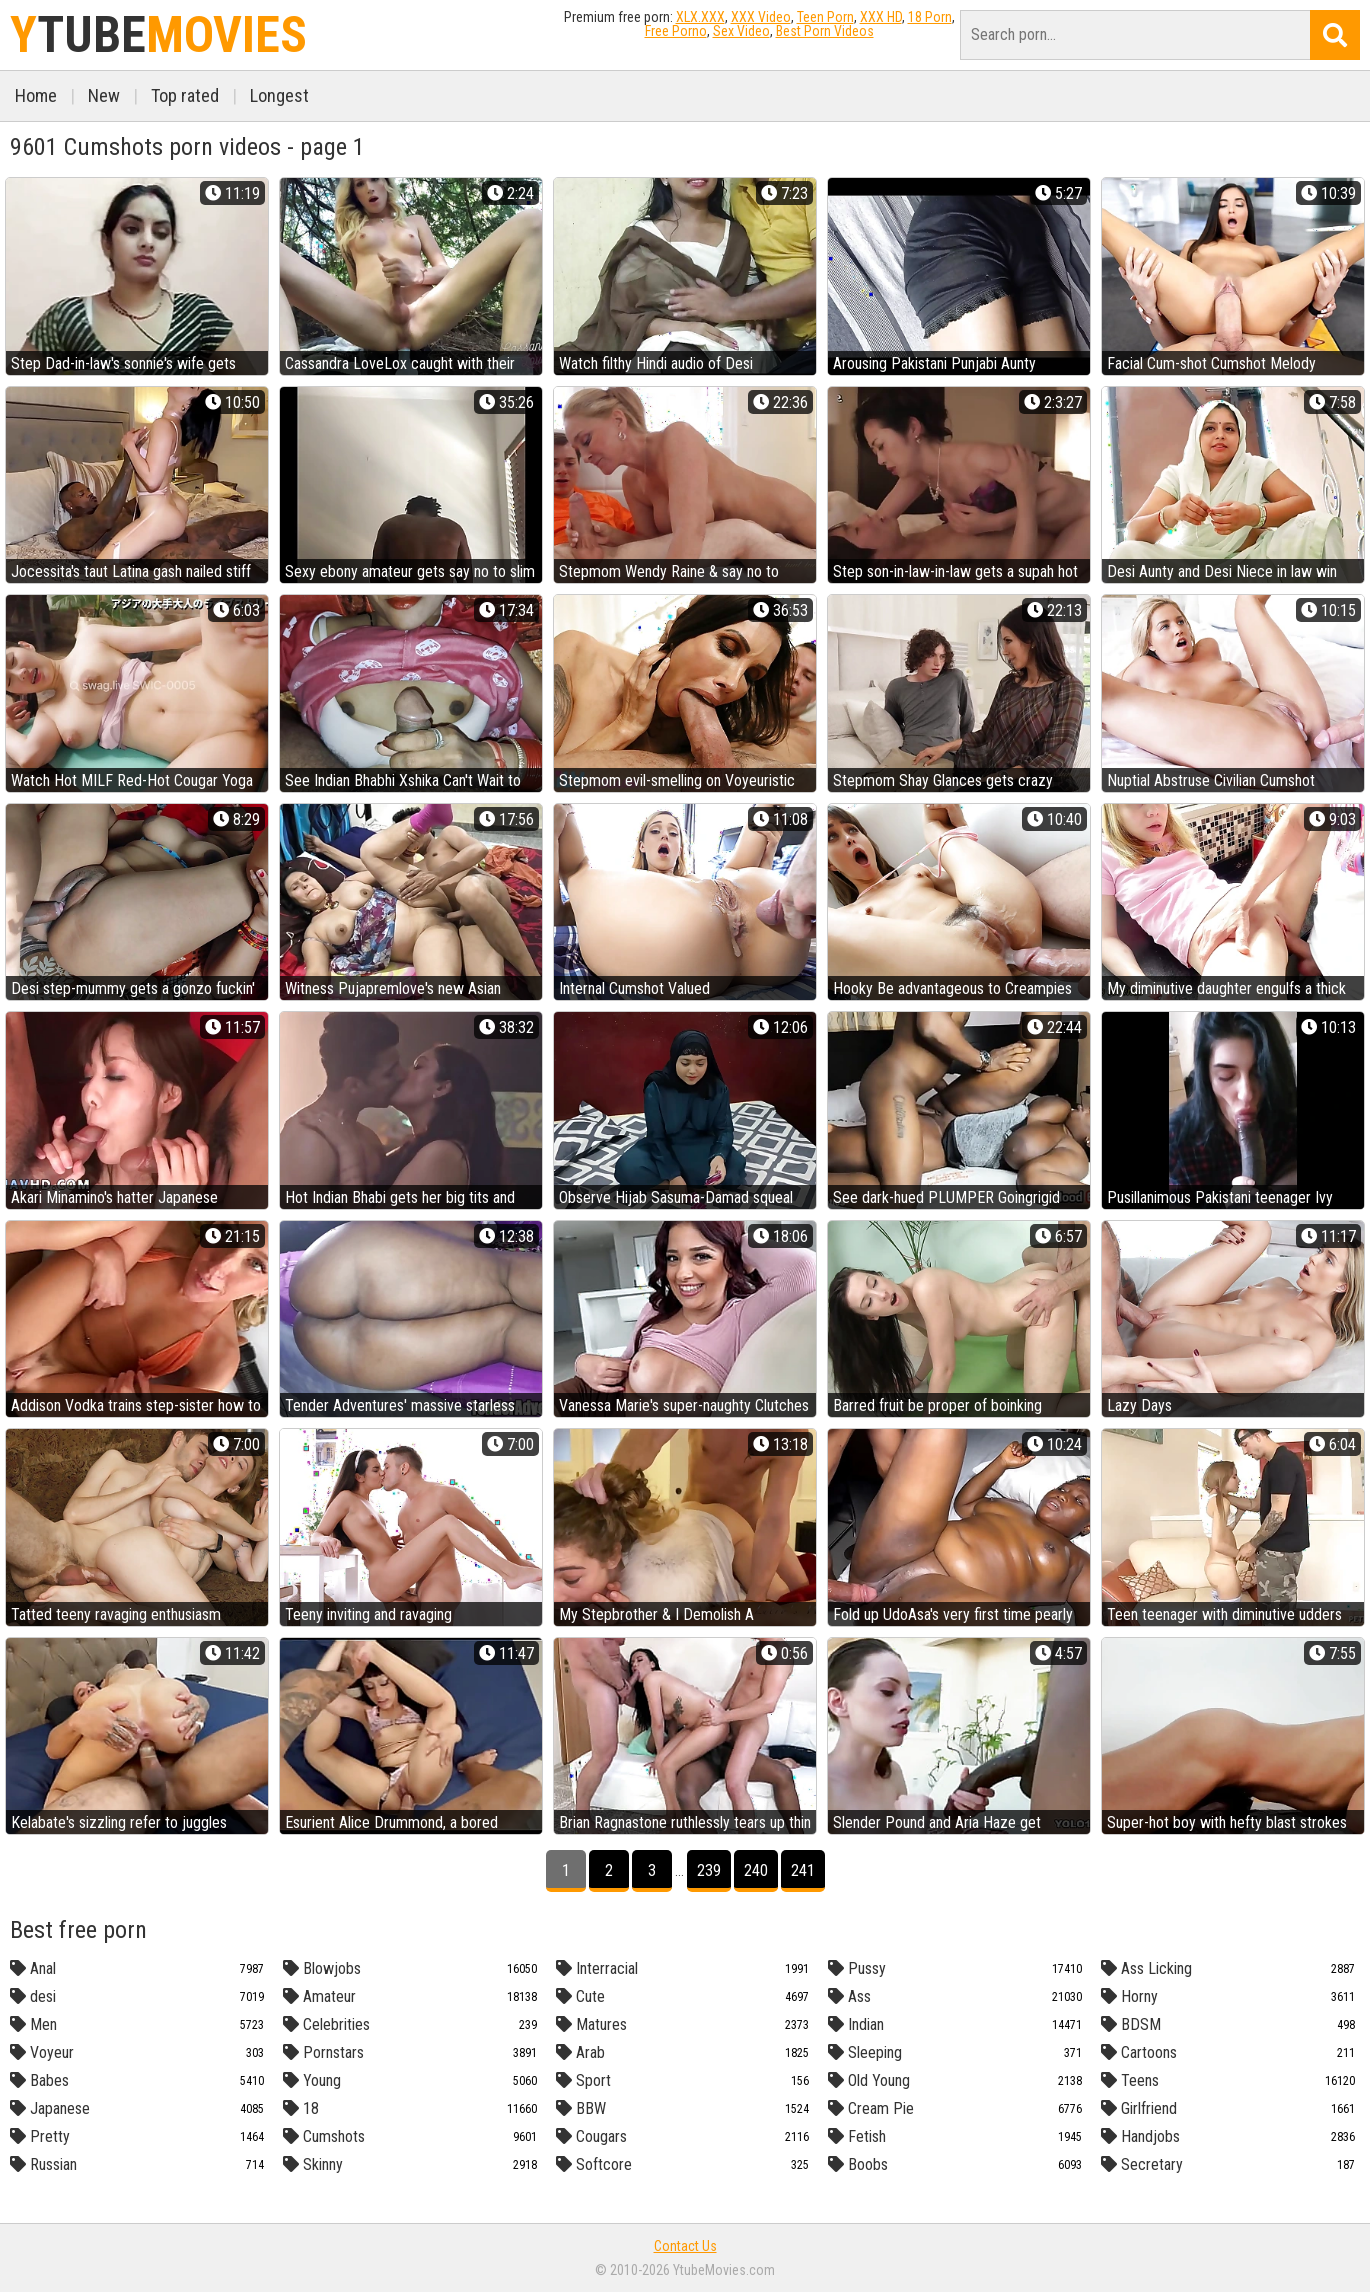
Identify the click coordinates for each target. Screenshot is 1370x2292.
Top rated (185, 95)
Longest (279, 95)
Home (36, 95)
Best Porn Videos (825, 31)
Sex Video (741, 31)
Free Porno (676, 31)
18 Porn (930, 17)
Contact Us (685, 2246)
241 (803, 1870)
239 (709, 1870)
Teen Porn (825, 17)
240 (756, 1870)
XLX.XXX (700, 17)
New (104, 95)
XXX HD (881, 17)
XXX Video (761, 17)
